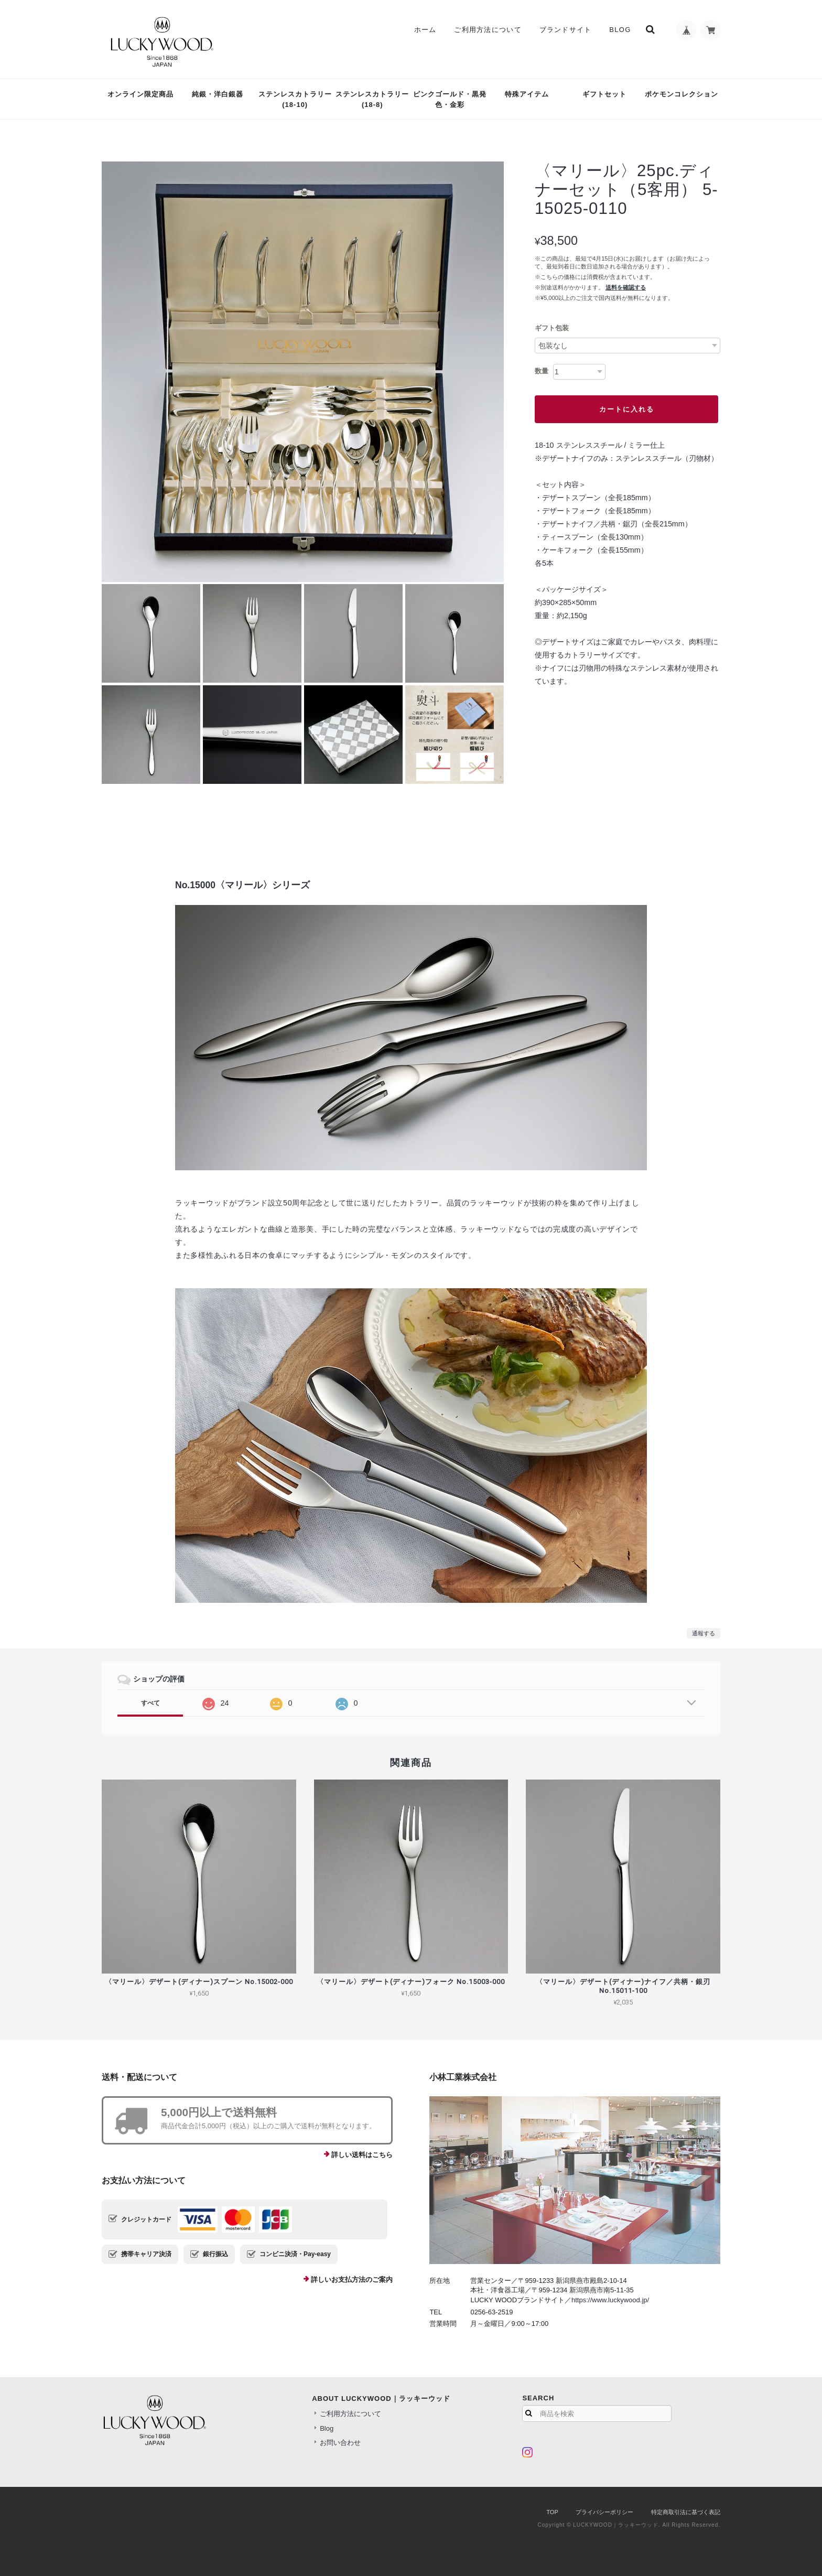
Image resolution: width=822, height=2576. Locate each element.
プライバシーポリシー (604, 2512)
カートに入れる (626, 409)
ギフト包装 (552, 328)
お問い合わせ (340, 2442)
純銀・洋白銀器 (217, 94)
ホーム (425, 30)
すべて (150, 1703)
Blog (619, 30)
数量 (541, 371)
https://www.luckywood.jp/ (610, 2300)
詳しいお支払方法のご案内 (352, 2279)
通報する (703, 1633)
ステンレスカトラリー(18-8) (372, 99)
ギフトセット (604, 94)
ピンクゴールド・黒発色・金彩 (449, 99)
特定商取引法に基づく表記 (685, 2512)
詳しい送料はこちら (362, 2155)
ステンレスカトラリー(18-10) (295, 99)
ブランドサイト (565, 30)
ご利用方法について (487, 30)
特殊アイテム (527, 94)
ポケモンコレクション (681, 94)
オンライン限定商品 (140, 94)
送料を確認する (625, 287)
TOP (552, 2512)
